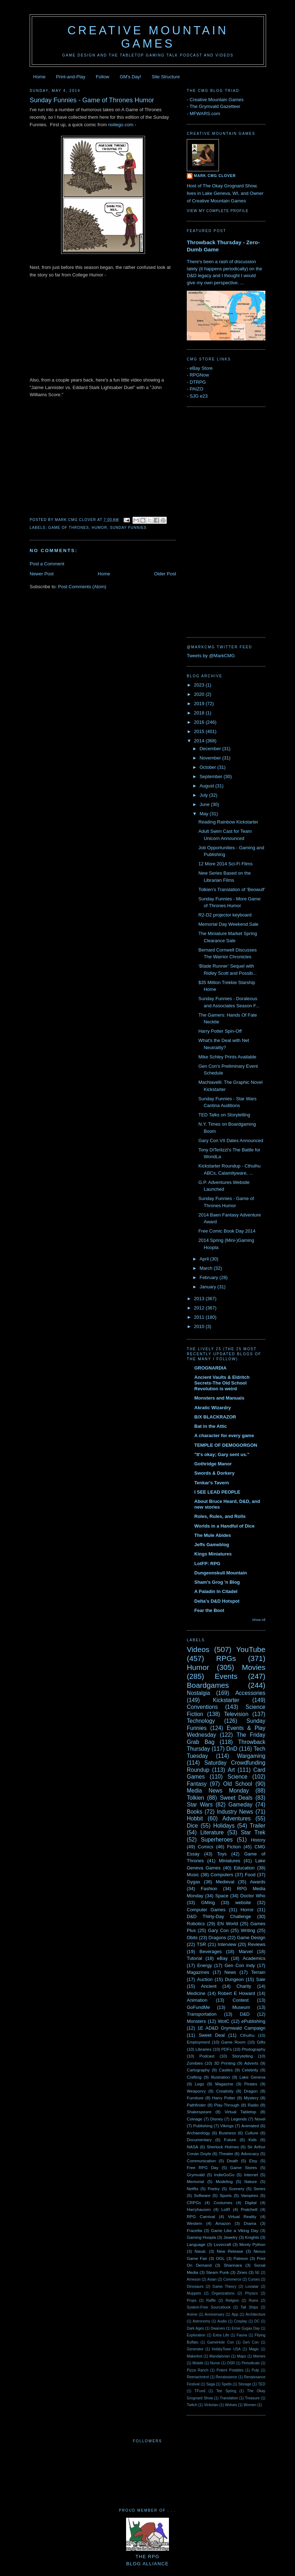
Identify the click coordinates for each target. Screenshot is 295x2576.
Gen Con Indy (240, 1965)
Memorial (195, 2181)
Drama (250, 2223)
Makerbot (194, 2356)
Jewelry (231, 2237)
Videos (198, 1649)
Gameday (241, 1804)
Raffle (211, 2300)
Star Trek (253, 1832)
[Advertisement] (215, 521)
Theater (226, 2153)
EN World (227, 1923)
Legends (239, 2119)
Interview (227, 1944)
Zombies (195, 2063)
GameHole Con (220, 2342)
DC (257, 2321)
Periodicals (250, 2363)
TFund (200, 2391)
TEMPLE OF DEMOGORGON (225, 1445)
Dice (192, 1826)
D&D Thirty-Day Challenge (219, 1916)
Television (236, 1714)
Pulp (255, 2370)
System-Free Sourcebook (209, 2307)
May (205, 813)
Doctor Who (252, 1895)
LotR (225, 2209)
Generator (195, 2349)
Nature (250, 2181)
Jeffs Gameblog (211, 1544)
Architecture (255, 2314)
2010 (200, 1326)
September (212, 776)
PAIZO (196, 389)
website (243, 1902)
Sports (226, 2195)
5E (257, 2273)
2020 (200, 694)
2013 (200, 1298)
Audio (222, 2321)
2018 (200, 713)
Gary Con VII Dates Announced (230, 1140)
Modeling (224, 2181)
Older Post (165, 573)
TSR (201, 1944)
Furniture (195, 2097)
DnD (231, 1749)
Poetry (214, 2188)
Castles (226, 2070)
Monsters (196, 2021)
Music (193, 1874)
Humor (99, 528)
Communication (201, 2160)
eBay (222, 1958)
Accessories (250, 1693)
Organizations (222, 2293)
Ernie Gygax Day (246, 2328)
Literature (212, 1832)
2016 (200, 722)
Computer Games (206, 1909)
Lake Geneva (252, 2077)
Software (202, 2195)
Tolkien (195, 1798)
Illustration (220, 2077)
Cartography (198, 2070)
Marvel (245, 1951)
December (211, 748)
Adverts (251, 2063)
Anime (192, 2314)
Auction (204, 1979)
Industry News (235, 1812)
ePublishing (253, 2021)
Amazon (223, 2223)
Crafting (194, 2077)
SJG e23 (199, 396)
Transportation (201, 2014)
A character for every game (224, 1435)
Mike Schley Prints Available (227, 1057)
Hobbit (195, 1818)
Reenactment (198, 2377)
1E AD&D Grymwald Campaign (231, 2028)
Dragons (217, 1937)
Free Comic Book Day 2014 (226, 1231)
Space (222, 1895)
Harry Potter (223, 2097)
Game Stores (243, 2167)
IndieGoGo (224, 2174)
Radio (253, 2105)
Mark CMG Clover (215, 176)
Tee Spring (226, 2391)
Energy (204, 1965)
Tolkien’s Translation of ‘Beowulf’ (231, 889)
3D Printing (224, 2063)
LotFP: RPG (207, 1563)
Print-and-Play (70, 76)
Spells (226, 2384)
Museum (241, 2007)
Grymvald (196, 2174)
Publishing (202, 2125)
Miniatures (229, 1860)
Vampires (249, 2195)
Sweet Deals (236, 1798)
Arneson (194, 2279)
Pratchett (249, 2209)
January (209, 1286)
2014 (200, 740)
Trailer (257, 1826)
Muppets (194, 2293)
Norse (215, 2363)
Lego (199, 2083)
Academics (253, 1958)
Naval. (200, 2251)
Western (194, 2223)
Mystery (251, 2097)
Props (191, 2300)
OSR (231, 2363)
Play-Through (226, 2105)
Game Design (251, 1937)
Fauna (241, 2335)
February (210, 1277)
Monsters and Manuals (219, 1398)
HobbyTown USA (226, 2349)
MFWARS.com (205, 113)
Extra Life (221, 2335)
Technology (201, 1721)
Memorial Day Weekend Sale (228, 924)
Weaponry (196, 2091)
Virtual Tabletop (240, 2111)
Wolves (231, 2405)
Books (194, 1812)
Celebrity (250, 2070)
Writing (248, 1930)
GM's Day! (130, 76)
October (209, 767)
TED (261, 2384)
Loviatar (252, 2287)
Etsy (253, 2160)
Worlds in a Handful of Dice (224, 1526)
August (207, 785)
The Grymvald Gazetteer (215, 106)
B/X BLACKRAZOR (215, 1417)
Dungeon (234, 1979)
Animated (250, 2125)
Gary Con (218, 1930)
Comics (205, 1846)
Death (232, 2160)
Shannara (233, 2265)
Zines (242, 2272)
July (204, 795)
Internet (251, 2174)
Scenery (236, 2188)
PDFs (226, 2049)
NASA (192, 2146)
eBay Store (201, 368)
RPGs (226, 1658)
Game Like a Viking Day (235, 2230)
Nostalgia (198, 1693)
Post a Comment (47, 563)
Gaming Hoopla (201, 2237)
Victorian (211, 2405)
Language (196, 2244)
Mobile (198, 2363)
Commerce (232, 2279)
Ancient (208, 1986)
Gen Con (251, 2342)
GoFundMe (198, 2007)
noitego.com (121, 124)
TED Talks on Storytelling (224, 1114)
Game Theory (224, 2287)
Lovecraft (222, 2244)
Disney (216, 2119)
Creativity (225, 2091)
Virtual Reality (242, 2216)
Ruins (253, 2300)
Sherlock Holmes (223, 2146)
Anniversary (214, 2314)
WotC (223, 2021)
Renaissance (226, 2377)
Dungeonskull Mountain (220, 1572)
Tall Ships (249, 2307)
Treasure (252, 2398)
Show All (258, 1620)
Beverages (210, 1951)
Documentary (199, 2139)
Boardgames (208, 1685)
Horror (247, 1909)
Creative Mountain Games (148, 37)
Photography (253, 2049)
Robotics (196, 1923)
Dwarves (218, 2328)
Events (226, 1676)
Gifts (261, 2042)
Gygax (193, 1881)
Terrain (258, 1972)
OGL (220, 2258)
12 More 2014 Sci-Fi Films (225, 863)
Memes (259, 2356)
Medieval (225, 1881)
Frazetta (194, 2230)
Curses (254, 2279)
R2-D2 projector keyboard (224, 915)
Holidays (224, 1826)
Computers (221, 1874)
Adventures (236, 1818)
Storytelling (242, 2056)
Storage (244, 2384)
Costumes (223, 2202)
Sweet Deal (212, 2035)
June (205, 804)
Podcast (206, 2056)
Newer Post (42, 573)
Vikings (227, 2125)
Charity (243, 1986)
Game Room (233, 2042)
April (205, 1259)
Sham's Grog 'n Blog (217, 1582)
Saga (210, 2384)
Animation (197, 2000)
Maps (241, 2356)
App (234, 2314)
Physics (251, 2293)
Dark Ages (195, 2328)
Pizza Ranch (197, 2370)
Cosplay (241, 2321)
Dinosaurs (195, 2287)
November (211, 758)
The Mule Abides (212, 1535)
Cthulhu (247, 2035)
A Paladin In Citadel (216, 1591)
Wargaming (251, 1756)
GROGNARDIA (210, 1368)
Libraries (203, 2049)
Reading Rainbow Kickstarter (228, 822)
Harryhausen (199, 2209)
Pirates (250, 2083)
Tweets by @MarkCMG (211, 655)
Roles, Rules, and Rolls (220, 1516)
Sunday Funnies (128, 528)
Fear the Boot (209, 1610)
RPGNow (199, 375)
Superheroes (216, 1840)
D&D (244, 2014)
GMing (208, 1902)
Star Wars (200, 1804)
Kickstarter (226, 1700)
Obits (192, 1937)
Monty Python (252, 2244)
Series (259, 2188)
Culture (252, 2132)
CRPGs (194, 2202)
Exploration (196, 2335)
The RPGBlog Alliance (147, 2556)
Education (244, 1867)
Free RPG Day (203, 2167)
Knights (252, 2237)
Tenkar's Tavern (211, 1482)
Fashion (209, 1888)
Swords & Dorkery (214, 1473)
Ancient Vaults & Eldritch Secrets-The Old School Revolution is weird (222, 1383)
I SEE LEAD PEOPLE (217, 1492)
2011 (200, 1317)
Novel (260, 2119)
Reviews (256, 1944)
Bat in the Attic (210, 1426)
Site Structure (166, 76)
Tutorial (194, 1958)
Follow (102, 76)
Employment (198, 2042)
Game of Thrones (68, 528)
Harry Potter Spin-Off (219, 1031)
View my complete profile (218, 211)
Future (230, 2139)
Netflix (192, 2188)
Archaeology (198, 2132)
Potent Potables (230, 2370)
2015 (200, 731)
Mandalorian (219, 2356)
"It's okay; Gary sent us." (221, 1454)
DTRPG (198, 382)
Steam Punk (217, 2272)
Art (231, 1770)
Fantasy (196, 1784)
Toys (222, 1854)
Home (39, 76)
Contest (240, 2000)
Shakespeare (199, 2111)
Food (250, 1874)
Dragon (251, 2091)
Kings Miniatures (213, 1554)
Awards (257, 1881)
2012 (200, 1308)
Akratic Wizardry (212, 1407)
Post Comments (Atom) (82, 586)
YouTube (250, 1649)
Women (250, 2405)
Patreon (241, 2258)
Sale (260, 1979)
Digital (250, 2202)
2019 (200, 703)
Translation (229, 2398)
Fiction (234, 1846)
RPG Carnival (201, 2216)
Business (227, 2132)
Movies (253, 1667)
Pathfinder (196, 2105)
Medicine (196, 1993)
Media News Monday (218, 1791)
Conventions (202, 1707)
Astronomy (201, 2321)
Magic (254, 2349)
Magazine (224, 2083)
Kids (253, 2139)
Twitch (192, 2405)
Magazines (198, 1972)
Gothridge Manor (213, 1463)
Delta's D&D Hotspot (217, 1601)
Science (237, 1777)
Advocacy (250, 2153)
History (258, 1840)
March (207, 1268)
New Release (230, 2251)
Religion (232, 2300)
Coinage (194, 2119)
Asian (211, 2279)
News (230, 1972)
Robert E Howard (236, 1993)
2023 (200, 685)
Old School (237, 1784)
